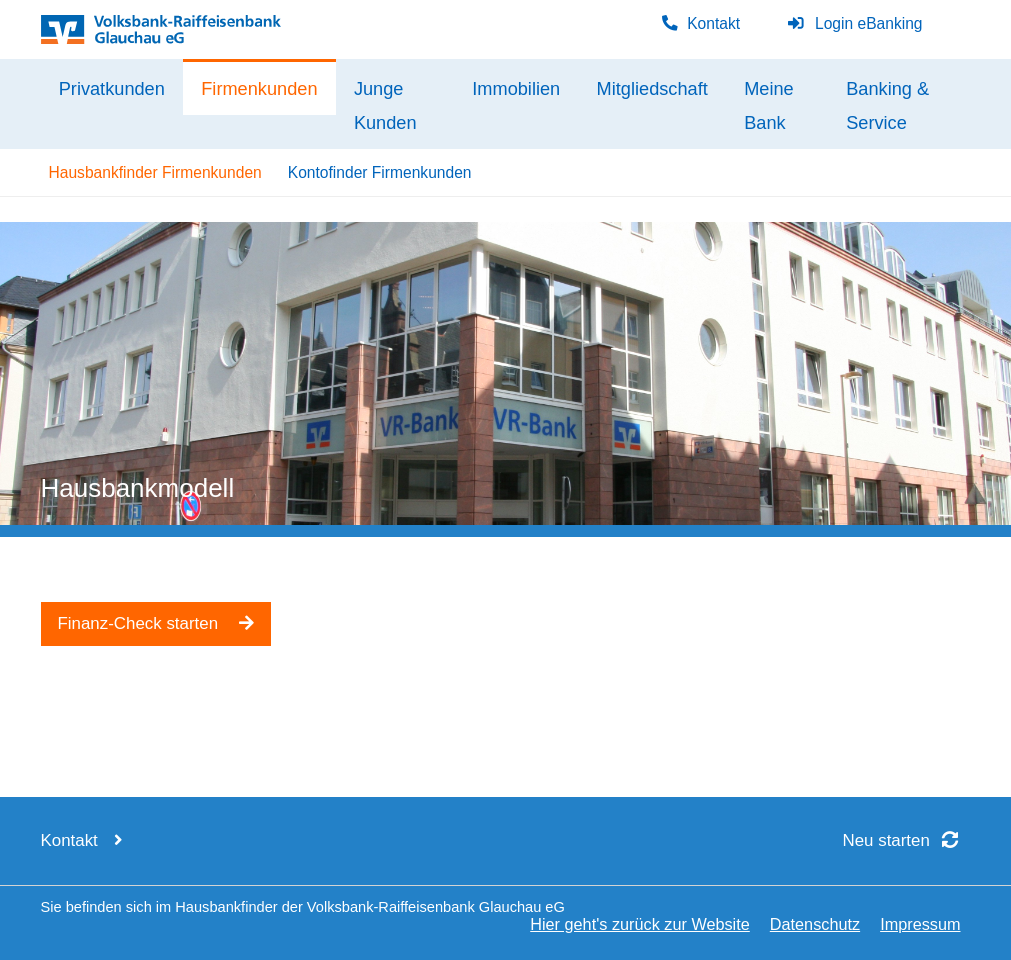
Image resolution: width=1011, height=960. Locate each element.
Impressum (920, 924)
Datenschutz (815, 924)
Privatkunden (112, 89)
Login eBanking (855, 23)
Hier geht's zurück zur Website (640, 924)
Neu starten (907, 840)
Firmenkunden (259, 89)
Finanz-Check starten (156, 623)
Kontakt (700, 23)
